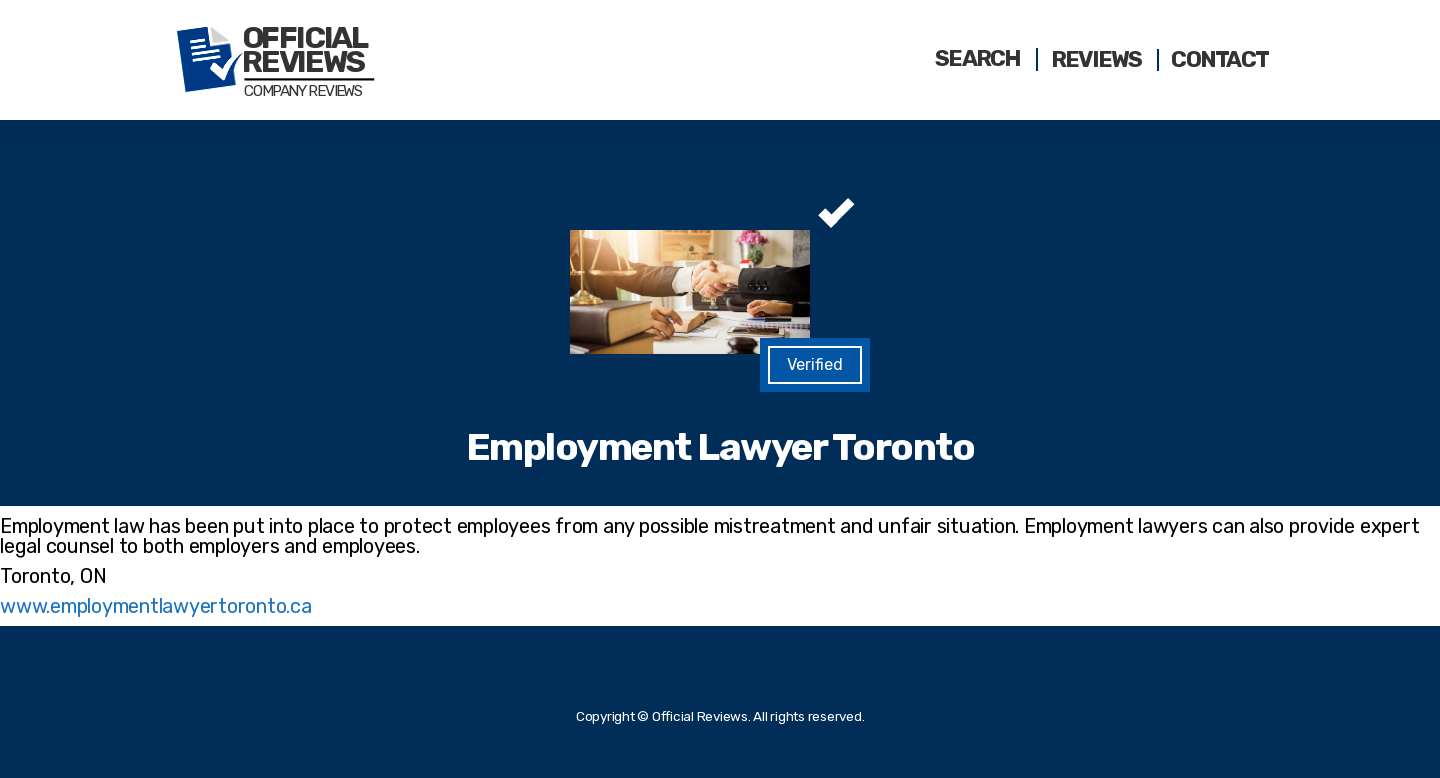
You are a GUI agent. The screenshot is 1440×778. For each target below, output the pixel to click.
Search (978, 59)
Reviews (1096, 60)
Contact (1219, 60)
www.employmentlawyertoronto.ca (156, 606)
